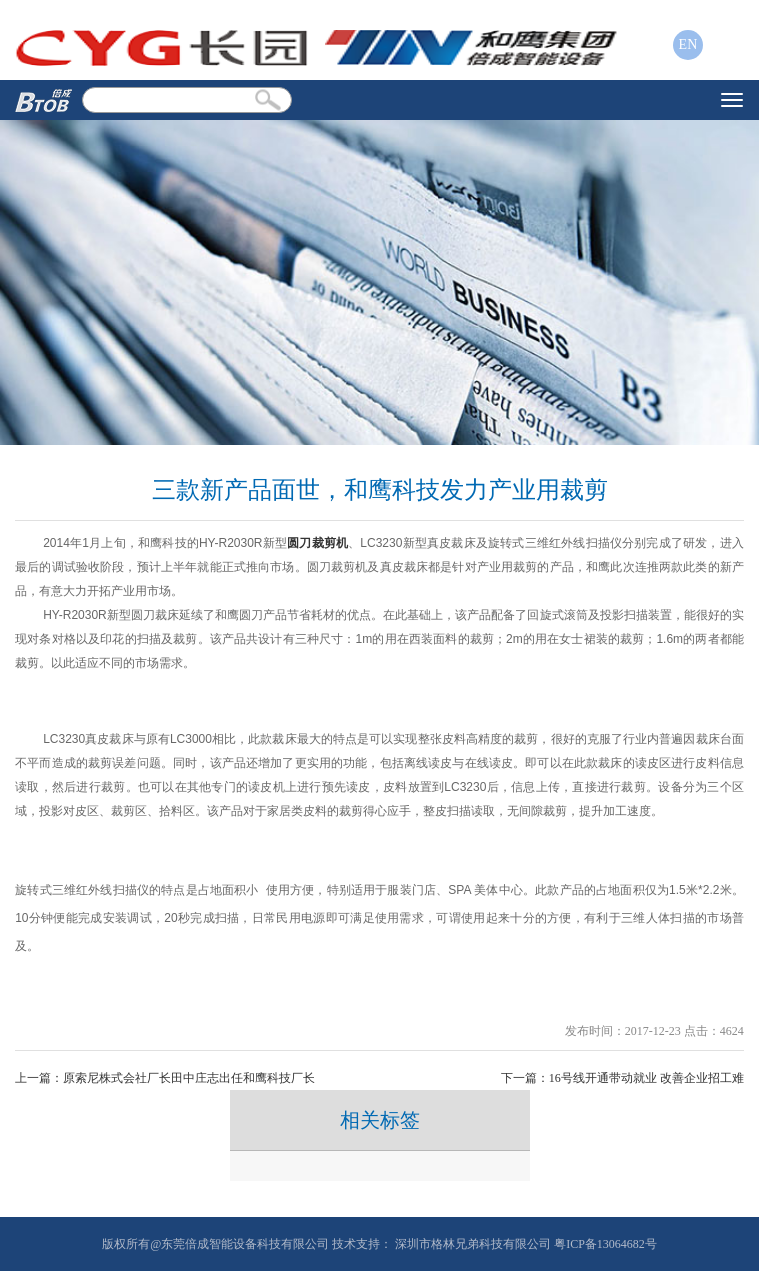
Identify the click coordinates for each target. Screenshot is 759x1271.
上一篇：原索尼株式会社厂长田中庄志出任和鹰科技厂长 (165, 1078)
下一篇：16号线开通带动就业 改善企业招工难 (622, 1078)
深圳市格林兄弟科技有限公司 (473, 1244)
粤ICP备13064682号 (605, 1244)
